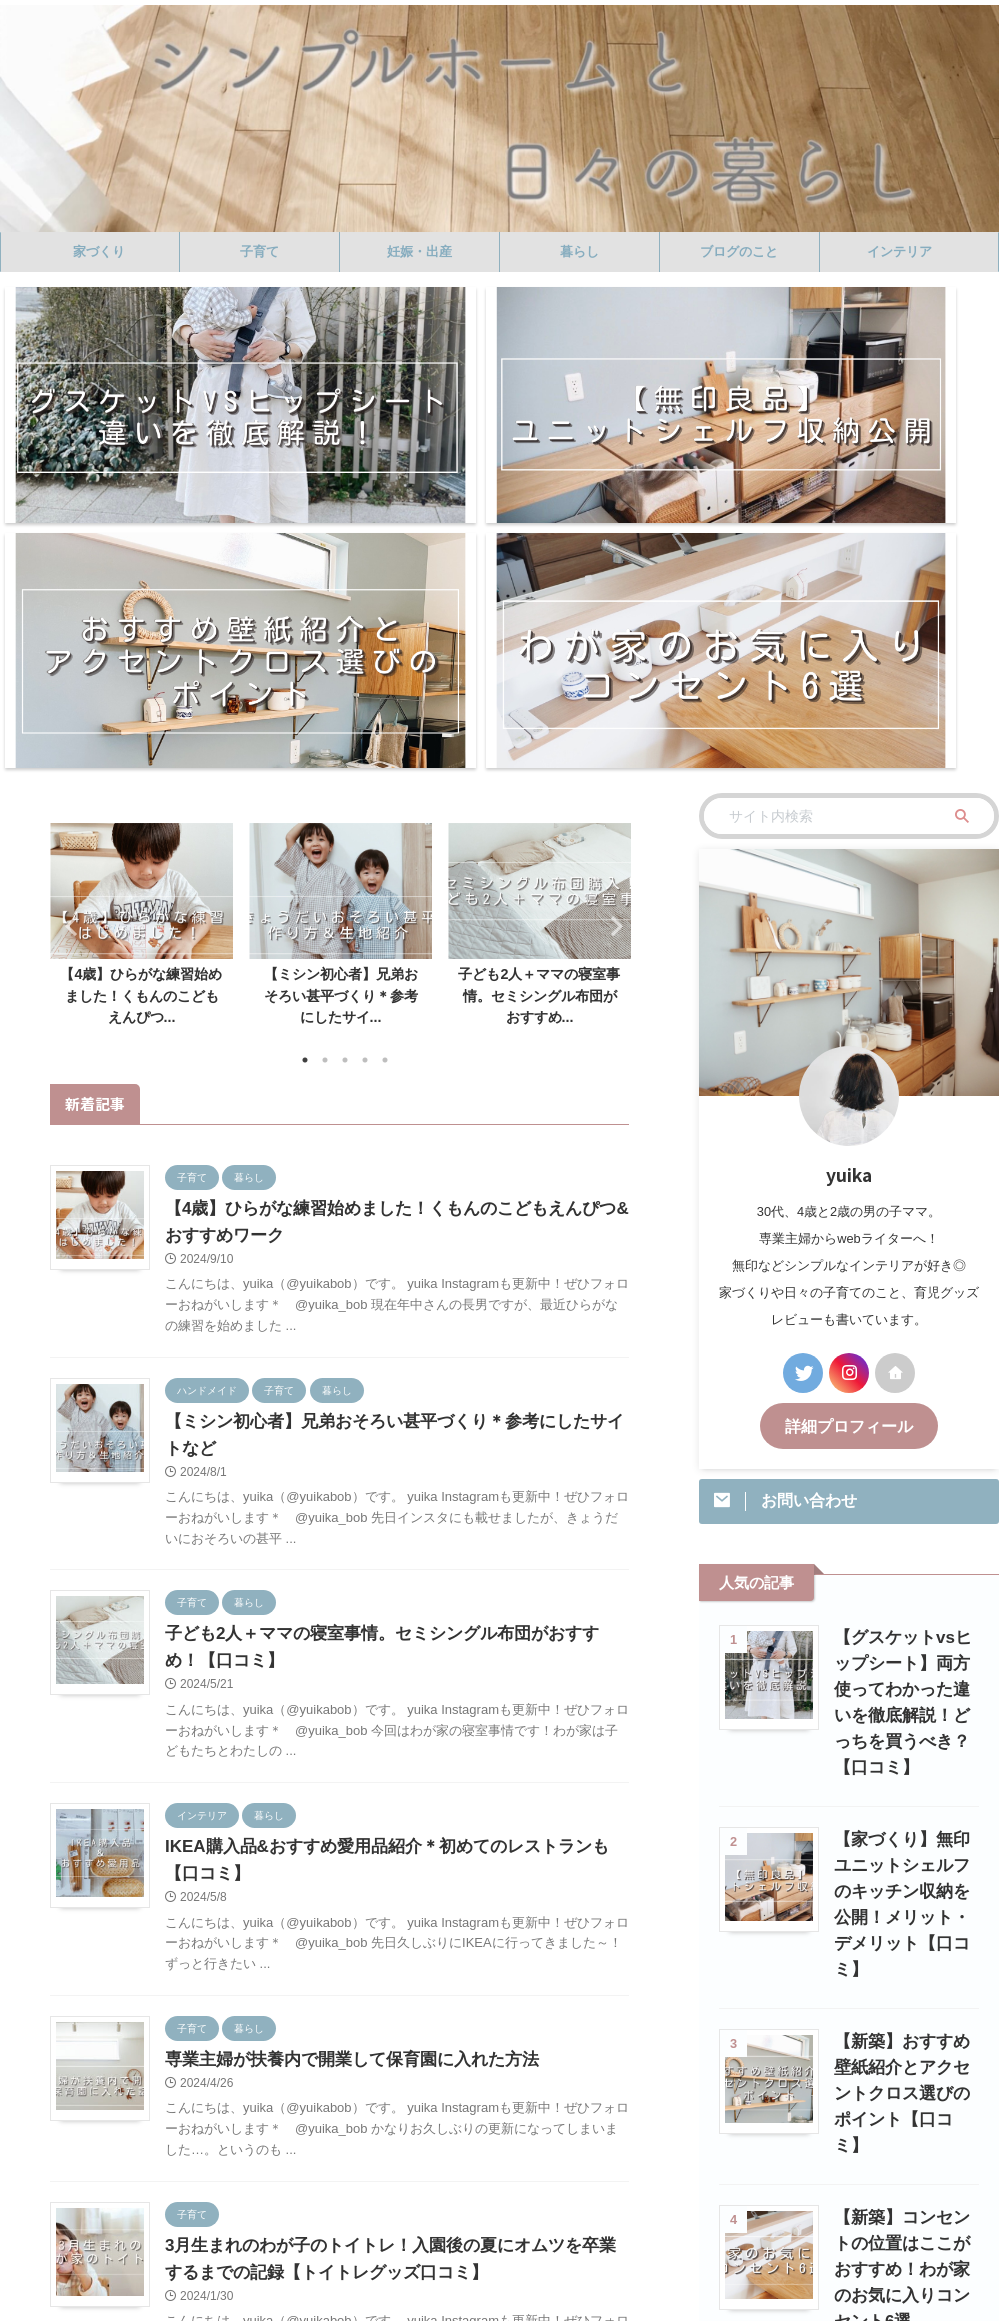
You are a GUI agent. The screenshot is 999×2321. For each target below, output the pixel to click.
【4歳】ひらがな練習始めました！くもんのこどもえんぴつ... (141, 634)
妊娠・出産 (419, 251)
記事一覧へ (340, 2087)
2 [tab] (325, 699)
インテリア (899, 251)
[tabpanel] (141, 570)
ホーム (48, 2217)
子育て (259, 251)
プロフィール (690, 2217)
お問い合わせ (787, 2217)
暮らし (579, 251)
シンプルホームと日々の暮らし (500, 2260)
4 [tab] (365, 699)
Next (610, 564)
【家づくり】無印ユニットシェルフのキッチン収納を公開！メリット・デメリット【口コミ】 (901, 1501)
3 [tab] (345, 699)
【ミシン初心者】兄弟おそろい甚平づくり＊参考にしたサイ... (341, 634)
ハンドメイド (592, 2217)
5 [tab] (385, 699)
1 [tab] (305, 699)
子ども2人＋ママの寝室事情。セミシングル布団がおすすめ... (539, 634)
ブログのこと (739, 251)
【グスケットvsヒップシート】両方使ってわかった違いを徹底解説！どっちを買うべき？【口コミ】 (902, 1325)
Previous (68, 564)
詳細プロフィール (849, 1063)
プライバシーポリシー (909, 2217)
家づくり (99, 251)
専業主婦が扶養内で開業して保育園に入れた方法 (341, 1698)
